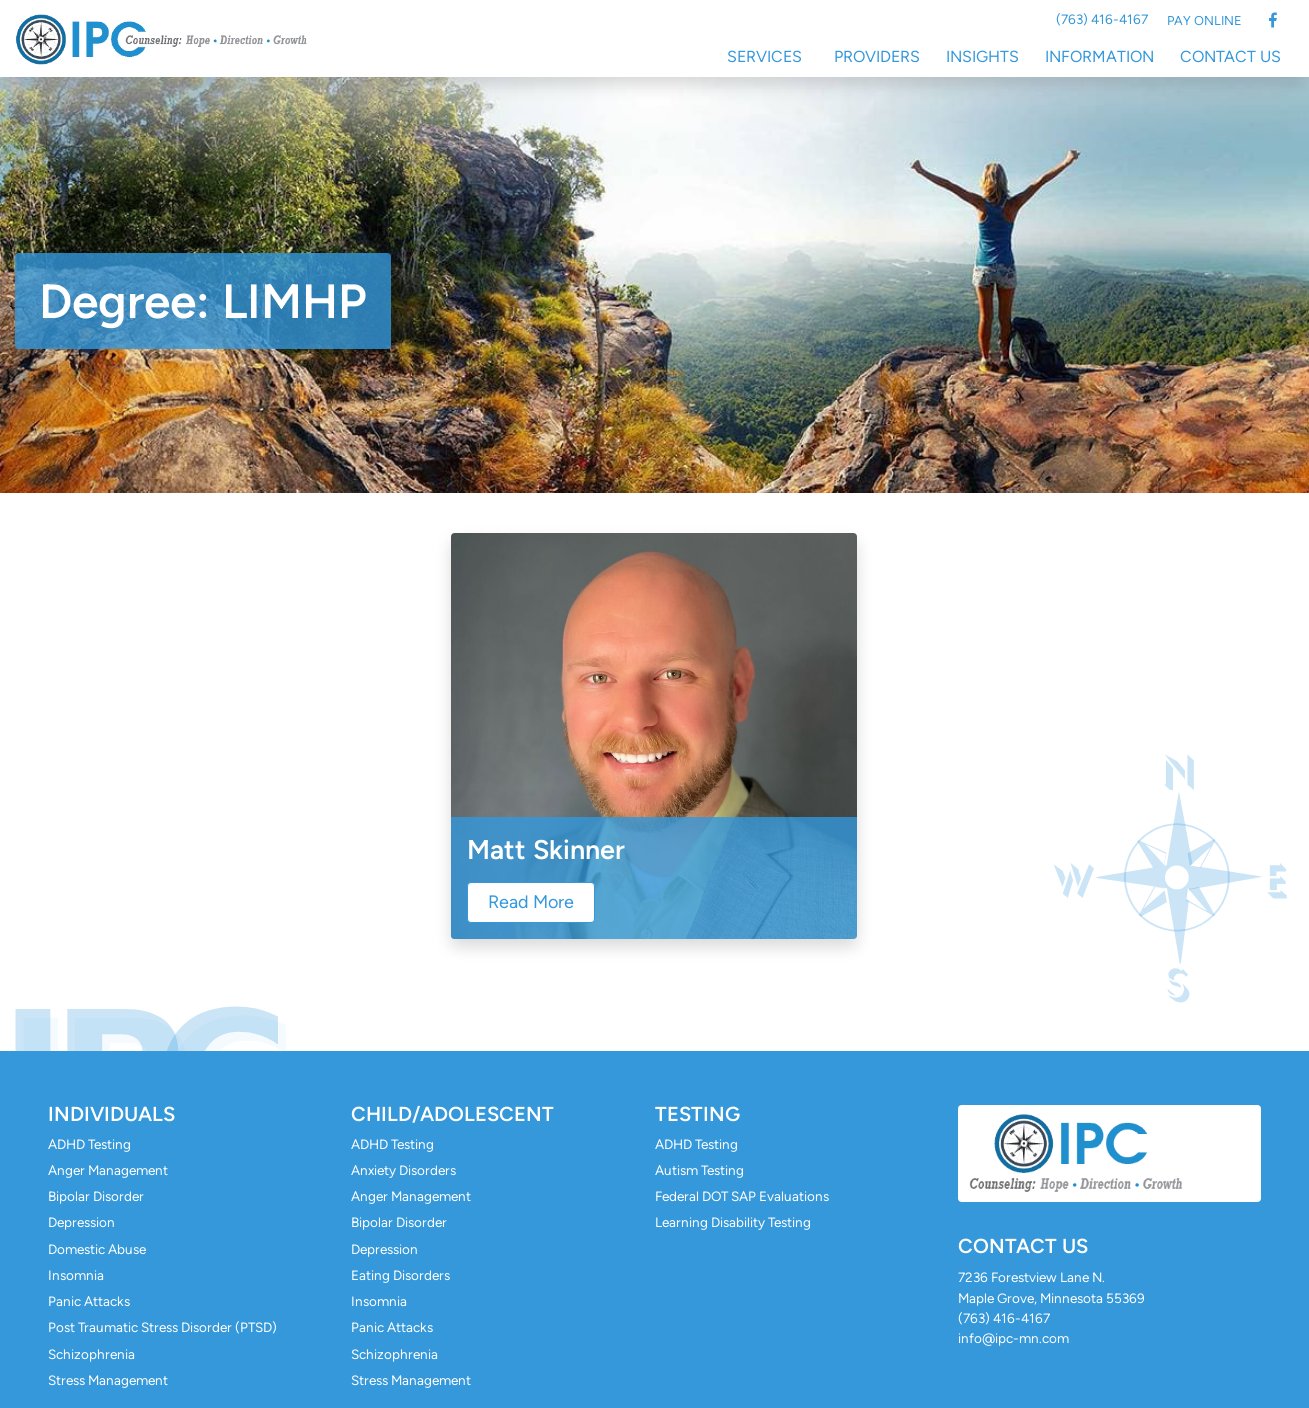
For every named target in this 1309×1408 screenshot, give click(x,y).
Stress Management (108, 1380)
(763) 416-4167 (1102, 19)
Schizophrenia (91, 1354)
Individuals (111, 1114)
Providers (877, 56)
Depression (81, 1222)
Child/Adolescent (452, 1114)
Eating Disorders (400, 1275)
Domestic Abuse (97, 1249)
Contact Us (1230, 56)
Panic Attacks (89, 1301)
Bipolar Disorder (96, 1196)
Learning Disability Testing (733, 1222)
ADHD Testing (89, 1144)
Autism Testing (699, 1170)
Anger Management (108, 1170)
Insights (982, 56)
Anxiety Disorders (403, 1170)
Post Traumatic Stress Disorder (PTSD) (162, 1327)
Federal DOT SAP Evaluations (742, 1196)
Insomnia (76, 1275)
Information (1099, 56)
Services (764, 56)
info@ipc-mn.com (1013, 1338)
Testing (697, 1114)
